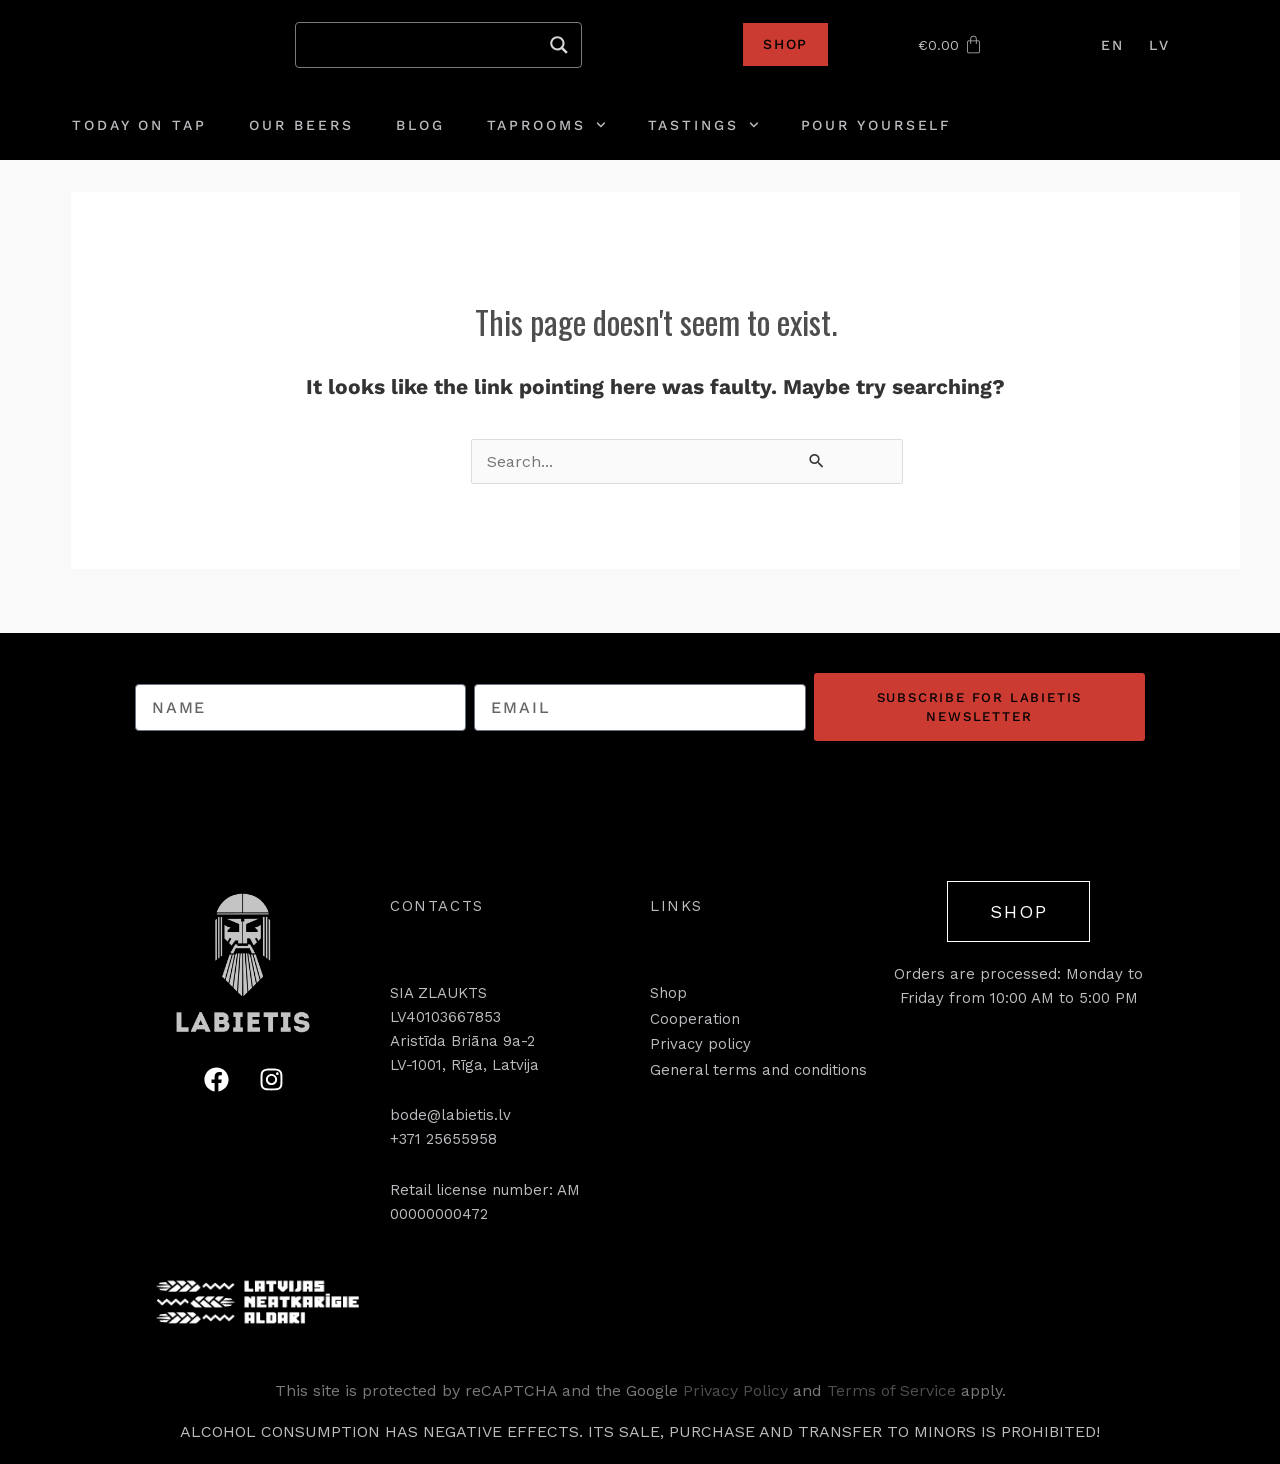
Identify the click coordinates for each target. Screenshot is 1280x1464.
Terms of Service (891, 1390)
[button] (437, 906)
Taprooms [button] (546, 125)
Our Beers (301, 125)
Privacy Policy (735, 1390)
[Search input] (429, 45)
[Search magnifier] (559, 45)
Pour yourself (877, 125)
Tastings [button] (703, 125)
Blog (420, 125)
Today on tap (139, 125)
